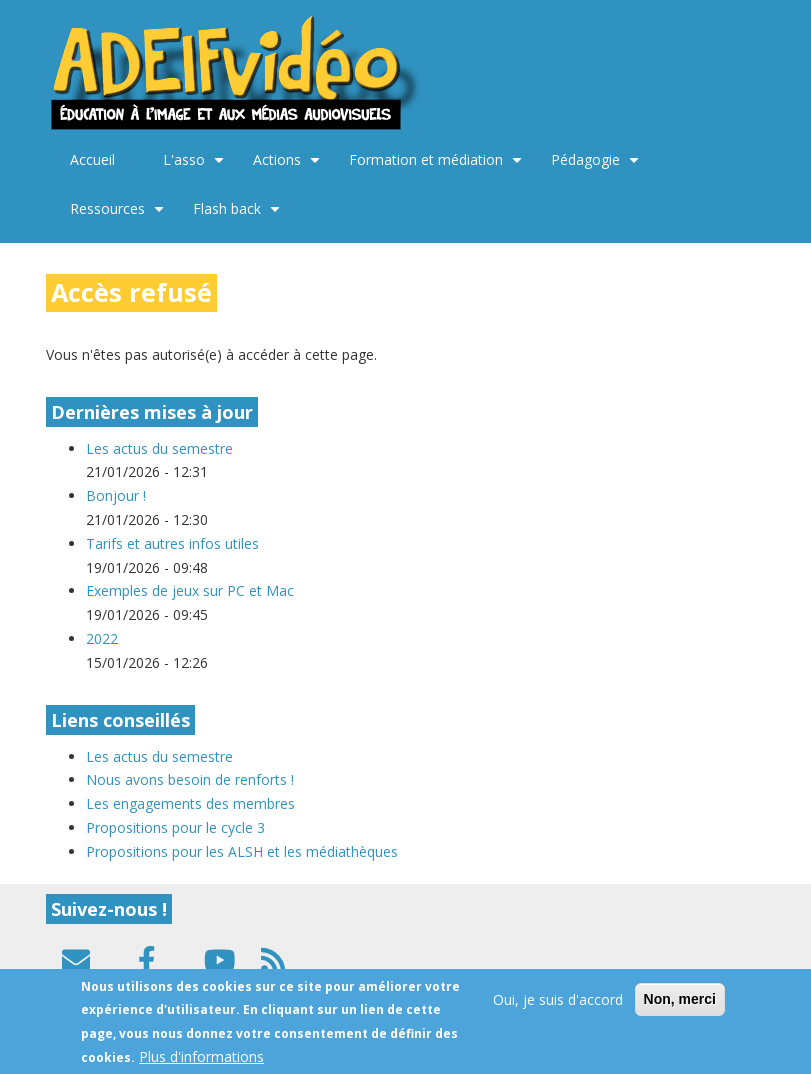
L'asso (196, 167)
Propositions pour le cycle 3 (175, 827)
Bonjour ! (116, 495)
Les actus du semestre (159, 448)
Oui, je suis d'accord (558, 1008)
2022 (102, 638)
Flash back (239, 216)
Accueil (92, 159)
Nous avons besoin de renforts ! (190, 779)
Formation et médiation (438, 167)
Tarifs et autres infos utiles (172, 543)
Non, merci (680, 1008)
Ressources (119, 216)
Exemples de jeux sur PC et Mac (192, 590)
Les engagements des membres (190, 803)
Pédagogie (597, 167)
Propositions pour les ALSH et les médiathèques (242, 851)
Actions (289, 167)
